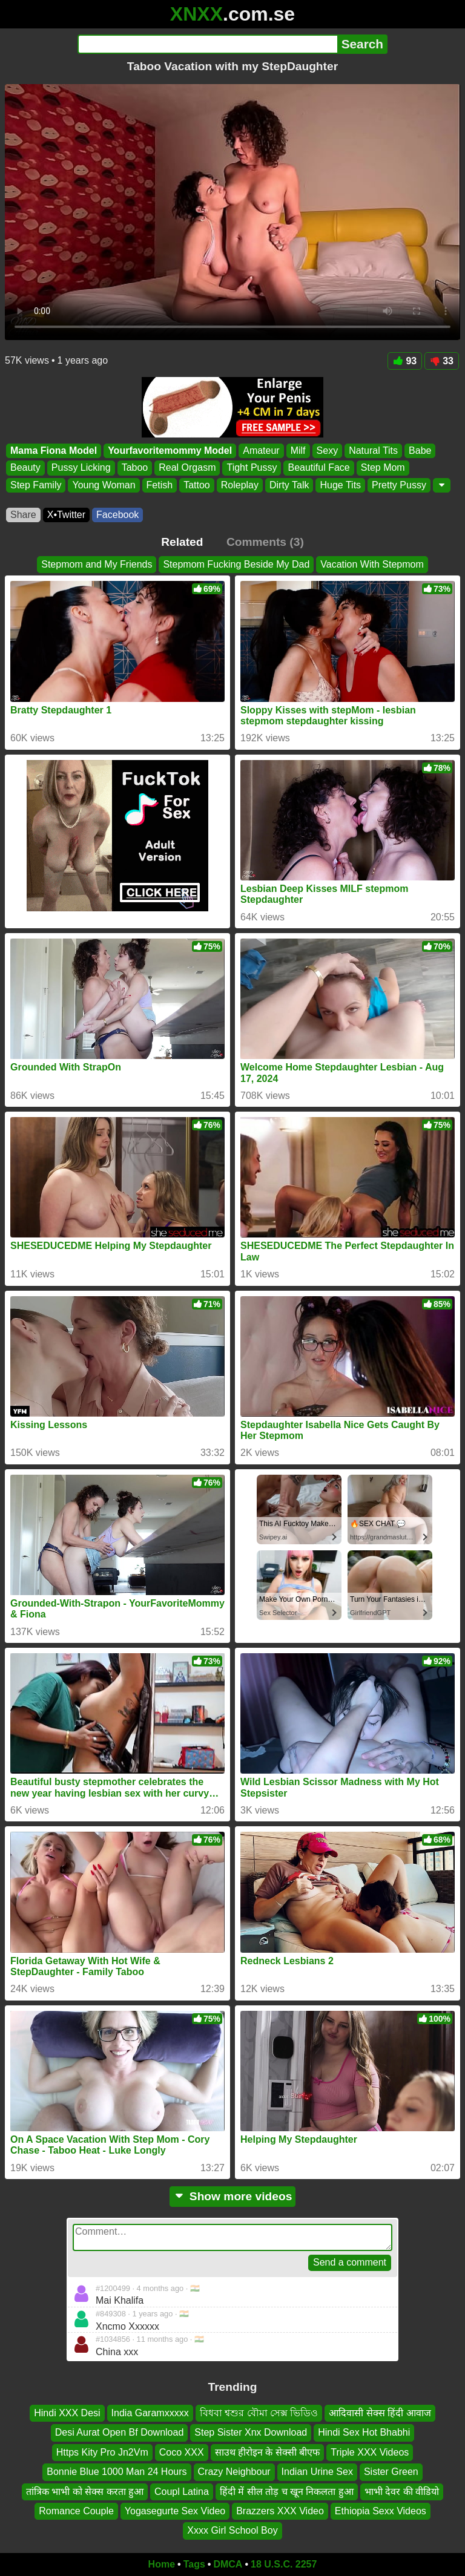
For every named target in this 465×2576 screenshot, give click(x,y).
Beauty (25, 468)
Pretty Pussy (399, 485)
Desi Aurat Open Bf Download (119, 2432)
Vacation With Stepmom (371, 564)
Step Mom (383, 468)
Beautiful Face (318, 468)
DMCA (227, 2564)
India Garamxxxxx (150, 2413)
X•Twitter (66, 515)
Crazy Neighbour (234, 2471)
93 (405, 361)
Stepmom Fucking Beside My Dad (236, 564)
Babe (420, 450)
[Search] (207, 44)
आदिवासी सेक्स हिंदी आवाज (379, 2413)
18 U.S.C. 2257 (284, 2564)
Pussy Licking (81, 468)
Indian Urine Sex (317, 2471)
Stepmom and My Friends (96, 564)
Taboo (135, 468)
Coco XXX (181, 2452)
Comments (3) (265, 542)
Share (23, 515)
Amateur (261, 450)
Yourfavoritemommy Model (170, 450)
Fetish (160, 485)
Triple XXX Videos (370, 2452)
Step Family (35, 485)
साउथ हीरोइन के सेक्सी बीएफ (267, 2452)
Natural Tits (373, 450)
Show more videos (232, 2196)
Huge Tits (340, 485)
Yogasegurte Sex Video (175, 2511)
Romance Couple (76, 2511)
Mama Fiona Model (53, 450)
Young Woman (103, 485)
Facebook (117, 515)
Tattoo (196, 485)
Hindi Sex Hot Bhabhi (364, 2432)
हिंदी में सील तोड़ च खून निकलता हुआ (287, 2491)
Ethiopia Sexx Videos (380, 2511)
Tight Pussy (251, 468)
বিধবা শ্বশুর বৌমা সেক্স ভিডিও (259, 2413)
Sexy (327, 450)
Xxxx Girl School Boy (232, 2530)
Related (182, 542)
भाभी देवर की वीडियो (401, 2491)
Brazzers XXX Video (280, 2511)
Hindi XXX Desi (67, 2413)
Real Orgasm (187, 468)
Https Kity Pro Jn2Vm (102, 2452)
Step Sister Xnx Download (250, 2432)
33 (441, 361)
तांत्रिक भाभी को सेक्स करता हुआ (84, 2491)
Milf (298, 450)
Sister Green (391, 2471)
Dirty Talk (289, 485)
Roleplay (240, 485)
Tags (194, 2564)
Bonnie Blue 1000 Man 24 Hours (116, 2471)
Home (161, 2564)
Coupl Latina (181, 2491)
